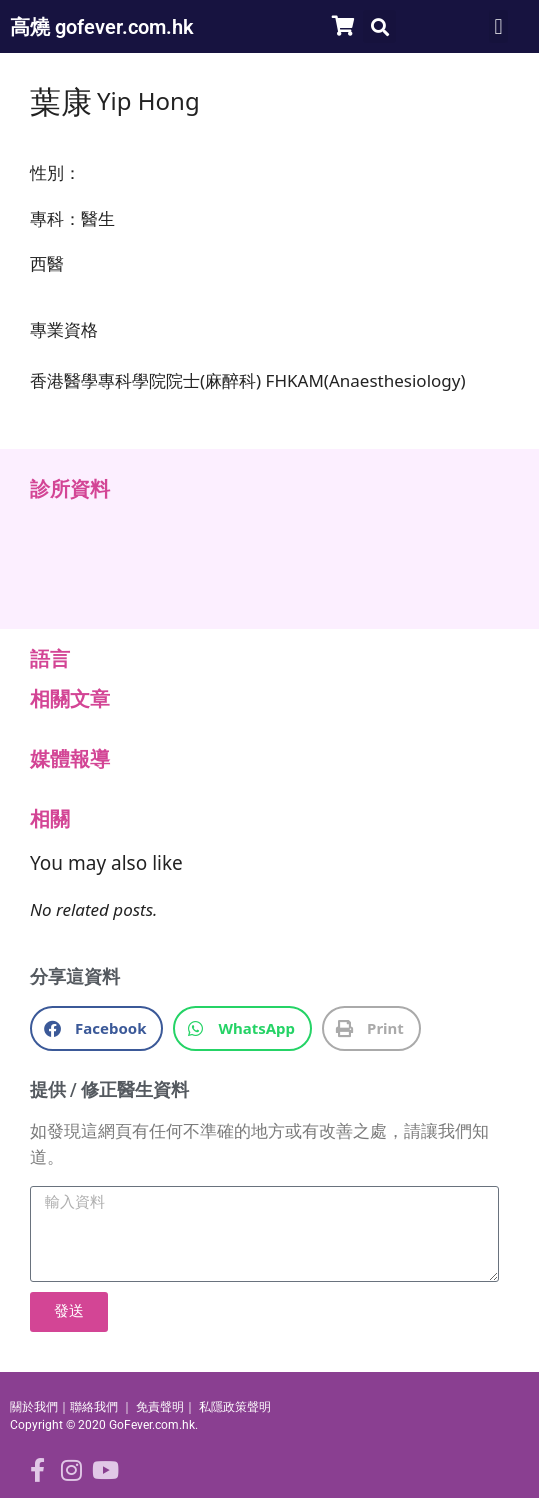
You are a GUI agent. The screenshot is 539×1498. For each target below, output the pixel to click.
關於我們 (34, 1407)
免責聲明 (160, 1407)
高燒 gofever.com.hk (102, 27)
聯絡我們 (94, 1407)
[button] (379, 26)
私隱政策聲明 (235, 1407)
